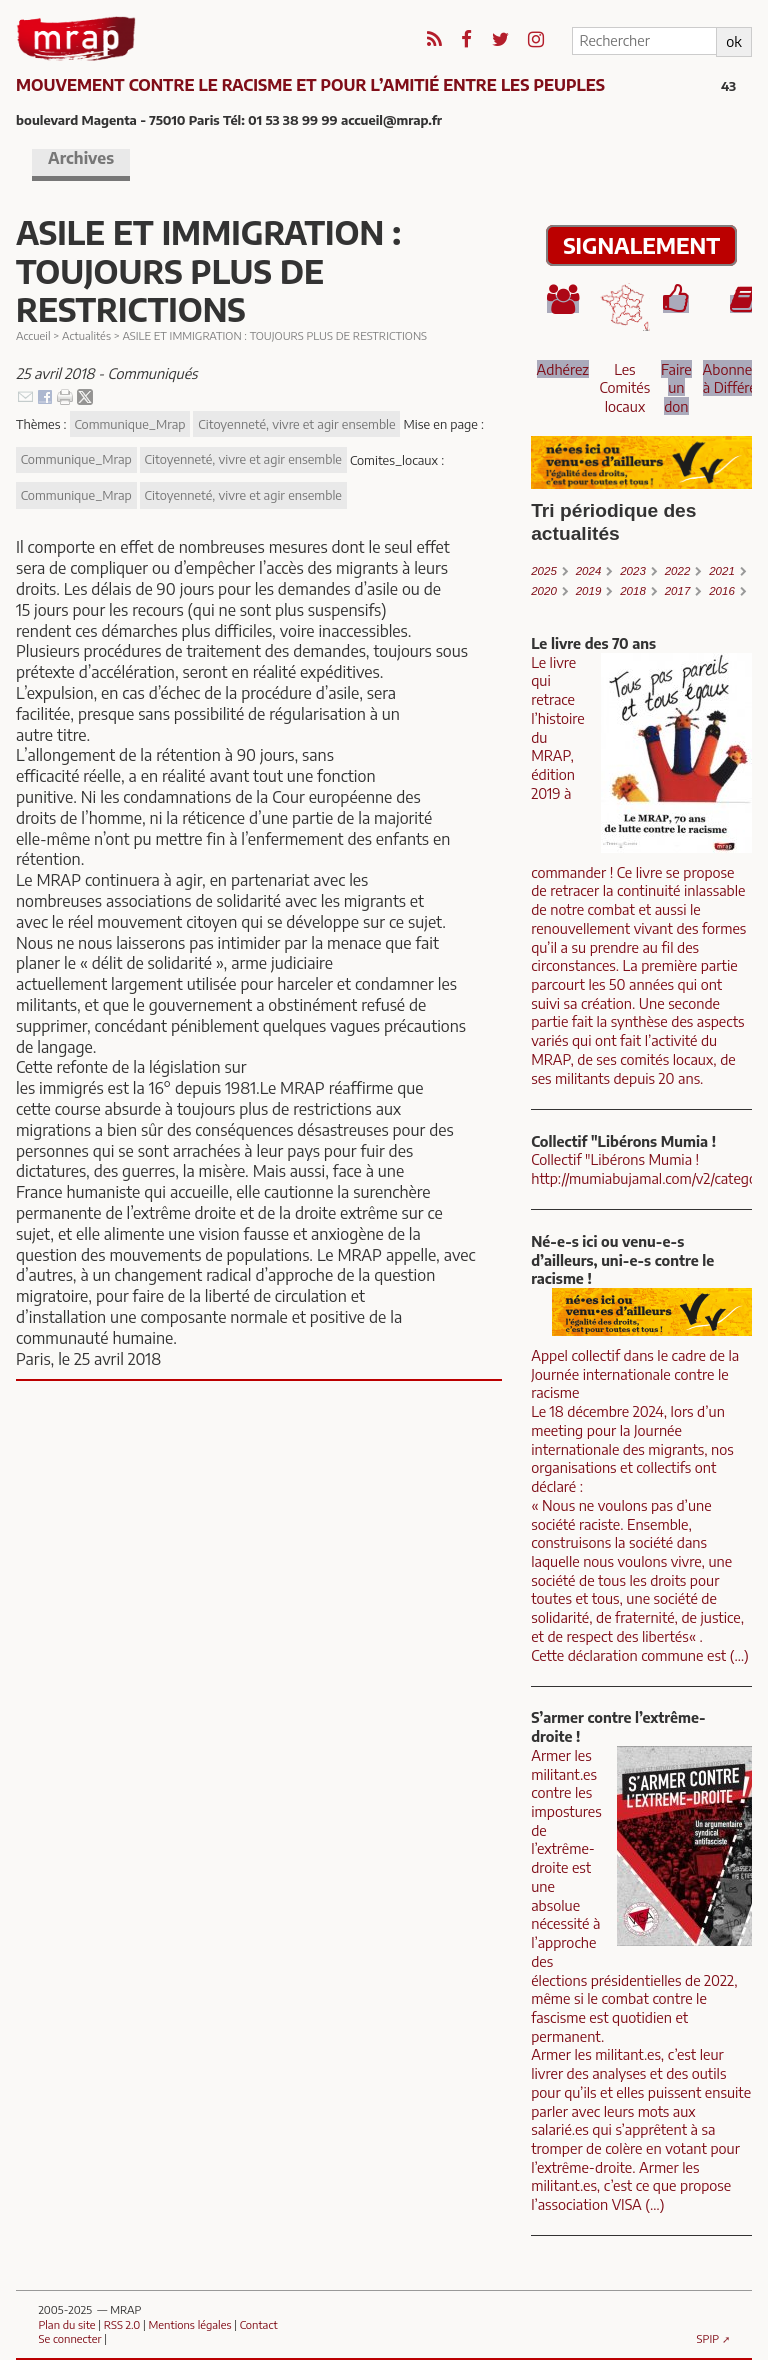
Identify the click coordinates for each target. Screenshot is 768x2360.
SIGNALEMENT (641, 245)
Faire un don (676, 387)
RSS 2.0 (122, 2324)
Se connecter (69, 2338)
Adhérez (563, 369)
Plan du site (66, 2324)
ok (733, 41)
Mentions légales (190, 2324)
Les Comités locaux (625, 387)
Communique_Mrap (129, 424)
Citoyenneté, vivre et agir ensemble (296, 424)
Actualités (86, 335)
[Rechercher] (644, 41)
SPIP (708, 2338)
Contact (259, 2324)
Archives (81, 158)
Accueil (33, 335)
